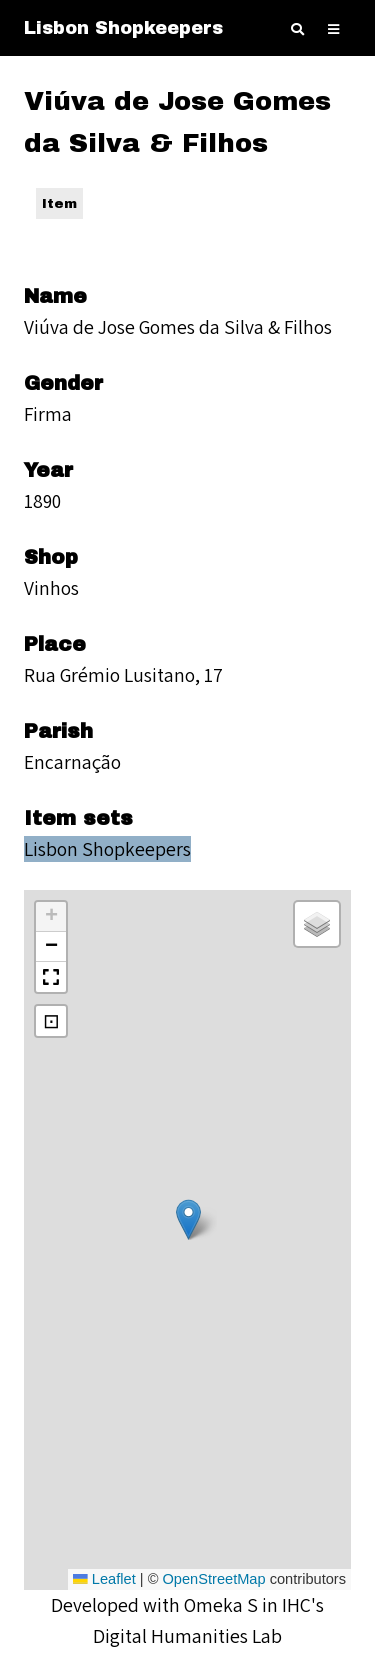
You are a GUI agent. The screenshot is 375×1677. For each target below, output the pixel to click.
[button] (188, 1219)
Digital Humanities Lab (187, 1636)
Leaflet (104, 1579)
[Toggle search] (297, 30)
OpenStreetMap (213, 1579)
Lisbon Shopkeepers (123, 28)
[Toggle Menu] (333, 30)
